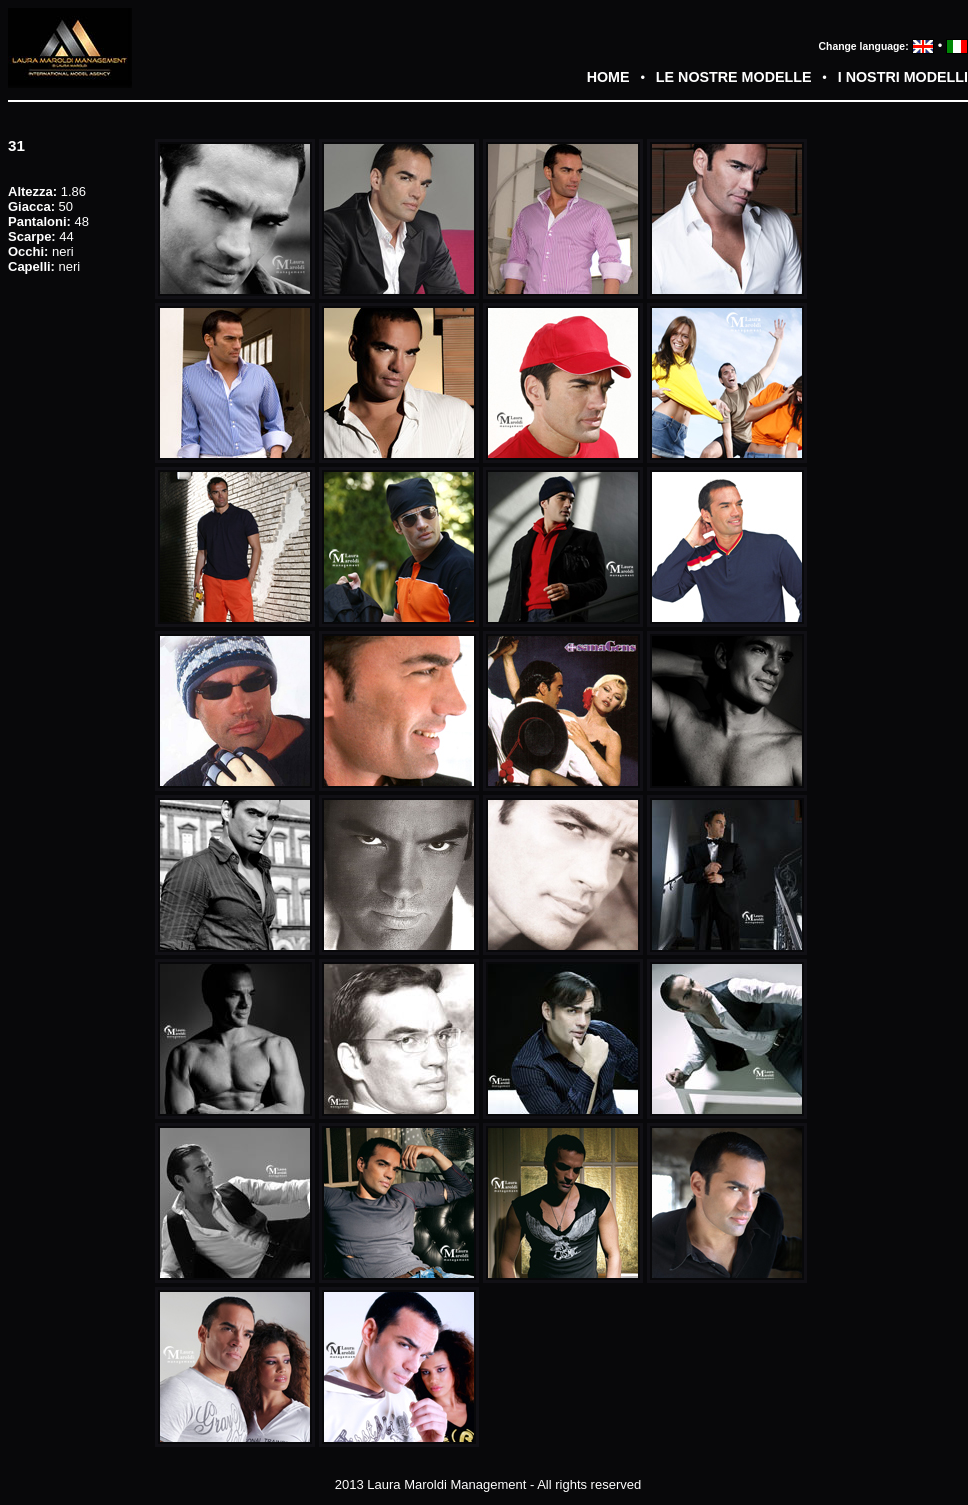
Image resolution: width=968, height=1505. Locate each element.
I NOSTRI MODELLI (903, 77)
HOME (608, 77)
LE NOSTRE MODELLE (734, 77)
